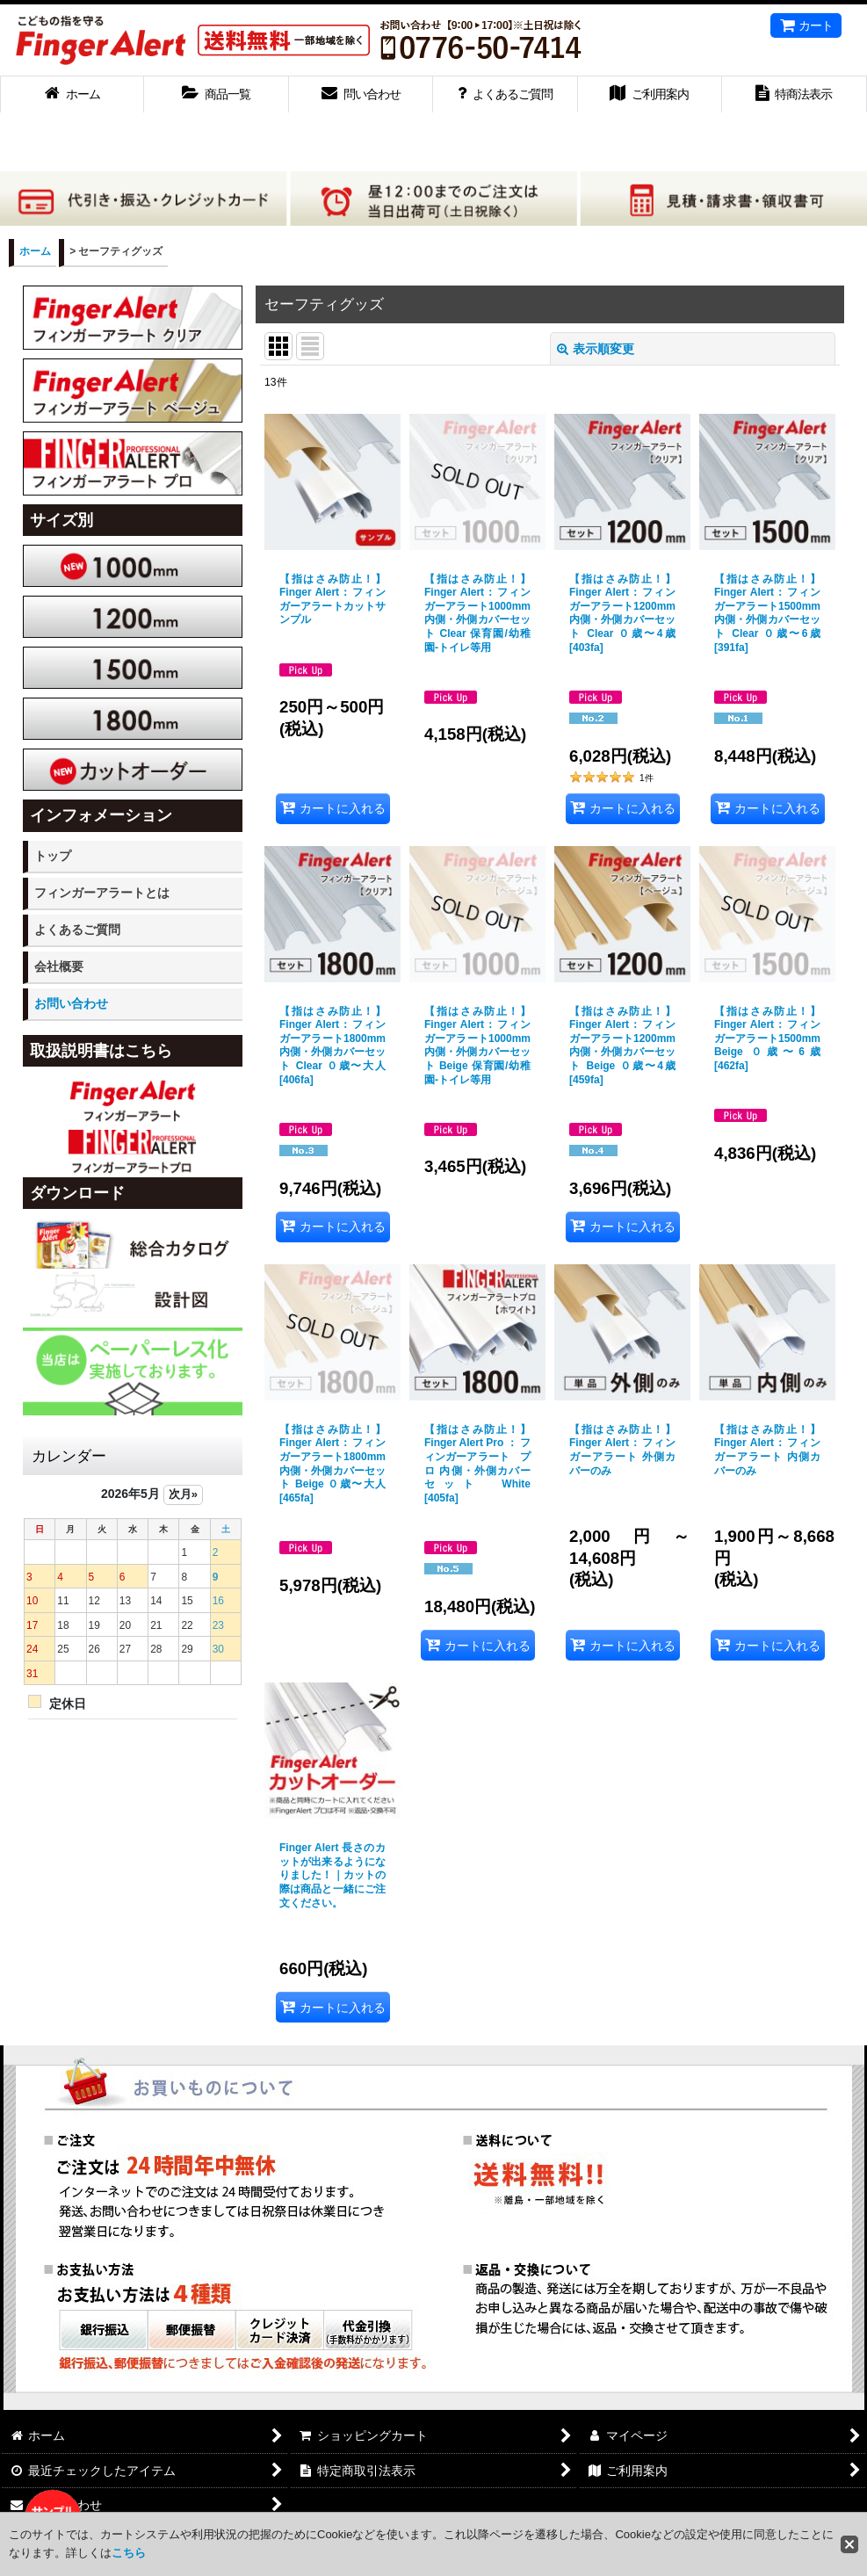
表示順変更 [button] (595, 349)
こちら (129, 2552)
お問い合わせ (71, 1003)
